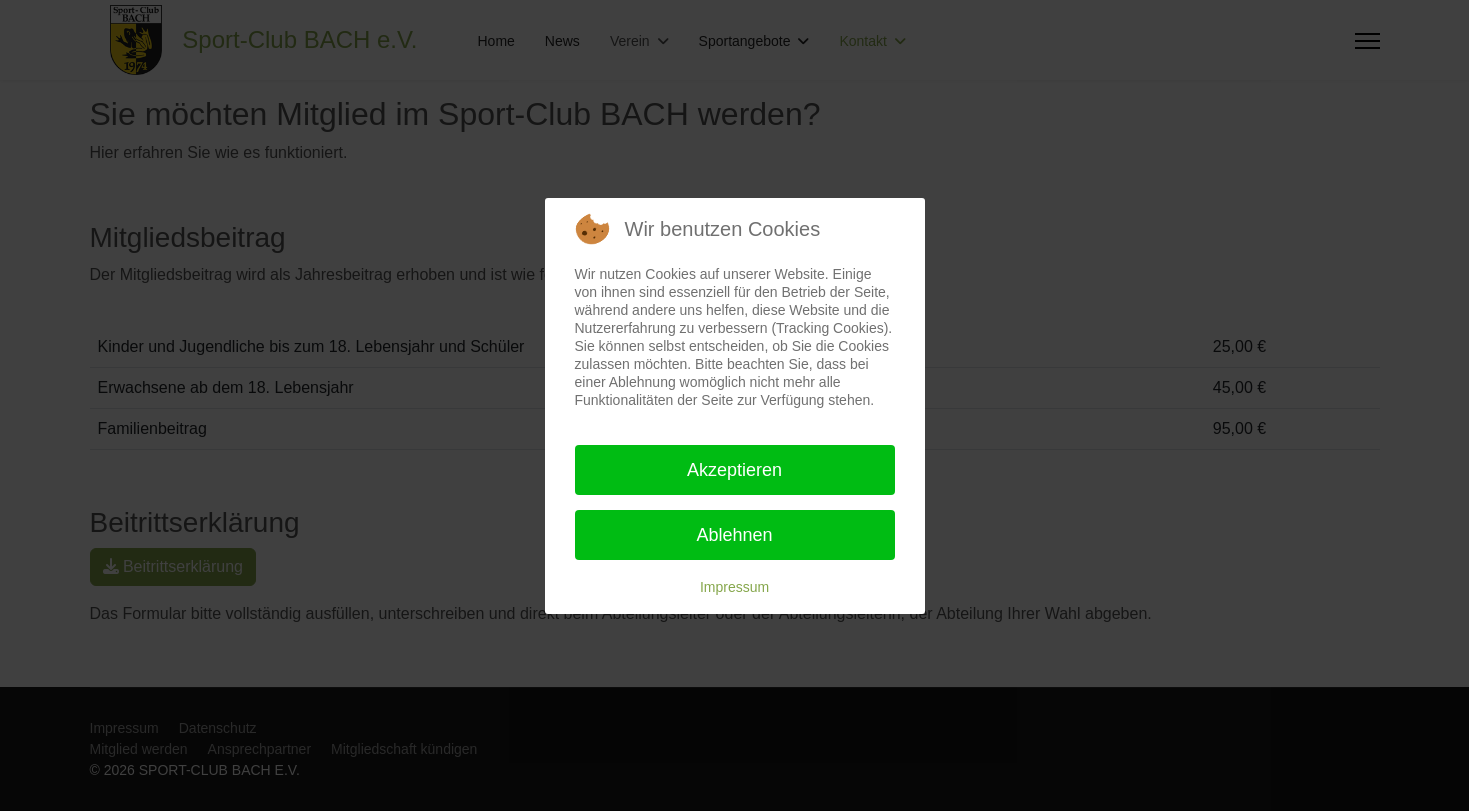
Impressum (734, 587)
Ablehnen (734, 535)
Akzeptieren (734, 470)
